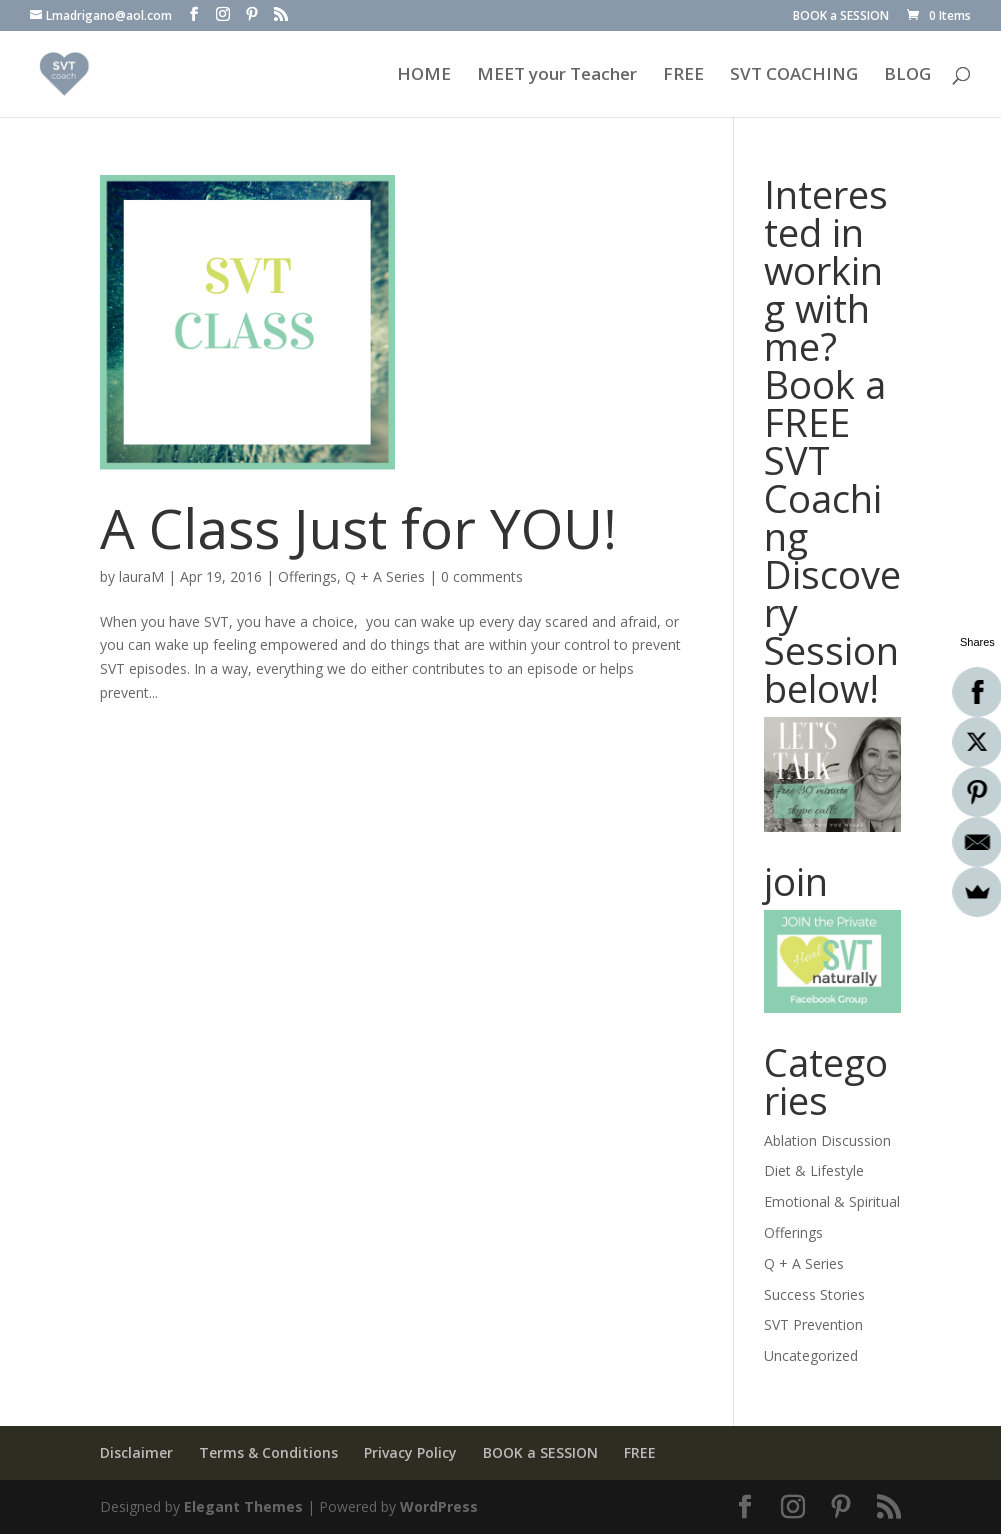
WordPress (439, 1506)
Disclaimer (136, 1452)
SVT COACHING (794, 76)
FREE (683, 76)
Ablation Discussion (827, 1140)
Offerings (307, 576)
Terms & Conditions (268, 1452)
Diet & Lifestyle (814, 1170)
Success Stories (814, 1294)
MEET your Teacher (557, 76)
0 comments (482, 576)
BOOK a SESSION (841, 17)
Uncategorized (811, 1355)
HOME (424, 76)
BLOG (907, 76)
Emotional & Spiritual (832, 1201)
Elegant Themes (243, 1506)
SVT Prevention (813, 1324)
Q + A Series (385, 576)
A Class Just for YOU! (358, 527)
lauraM (141, 576)
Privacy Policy (410, 1452)
